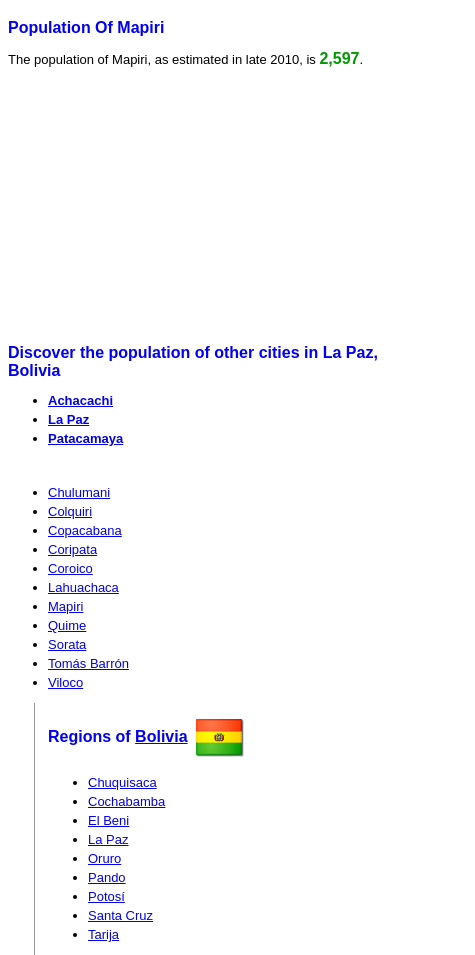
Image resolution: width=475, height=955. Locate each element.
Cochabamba (126, 801)
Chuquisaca (122, 782)
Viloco (65, 682)
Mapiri (65, 606)
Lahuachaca (83, 587)
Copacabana (85, 530)
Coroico (70, 568)
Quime (67, 625)
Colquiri (70, 511)
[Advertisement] (162, 206)
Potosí (106, 896)
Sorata (67, 644)
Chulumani (79, 492)
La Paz (68, 419)
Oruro (104, 858)
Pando (107, 877)
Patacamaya (85, 438)
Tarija (103, 934)
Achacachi (80, 400)
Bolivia (161, 736)
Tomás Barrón (88, 663)
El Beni (108, 820)
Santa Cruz (120, 915)
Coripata (72, 549)
